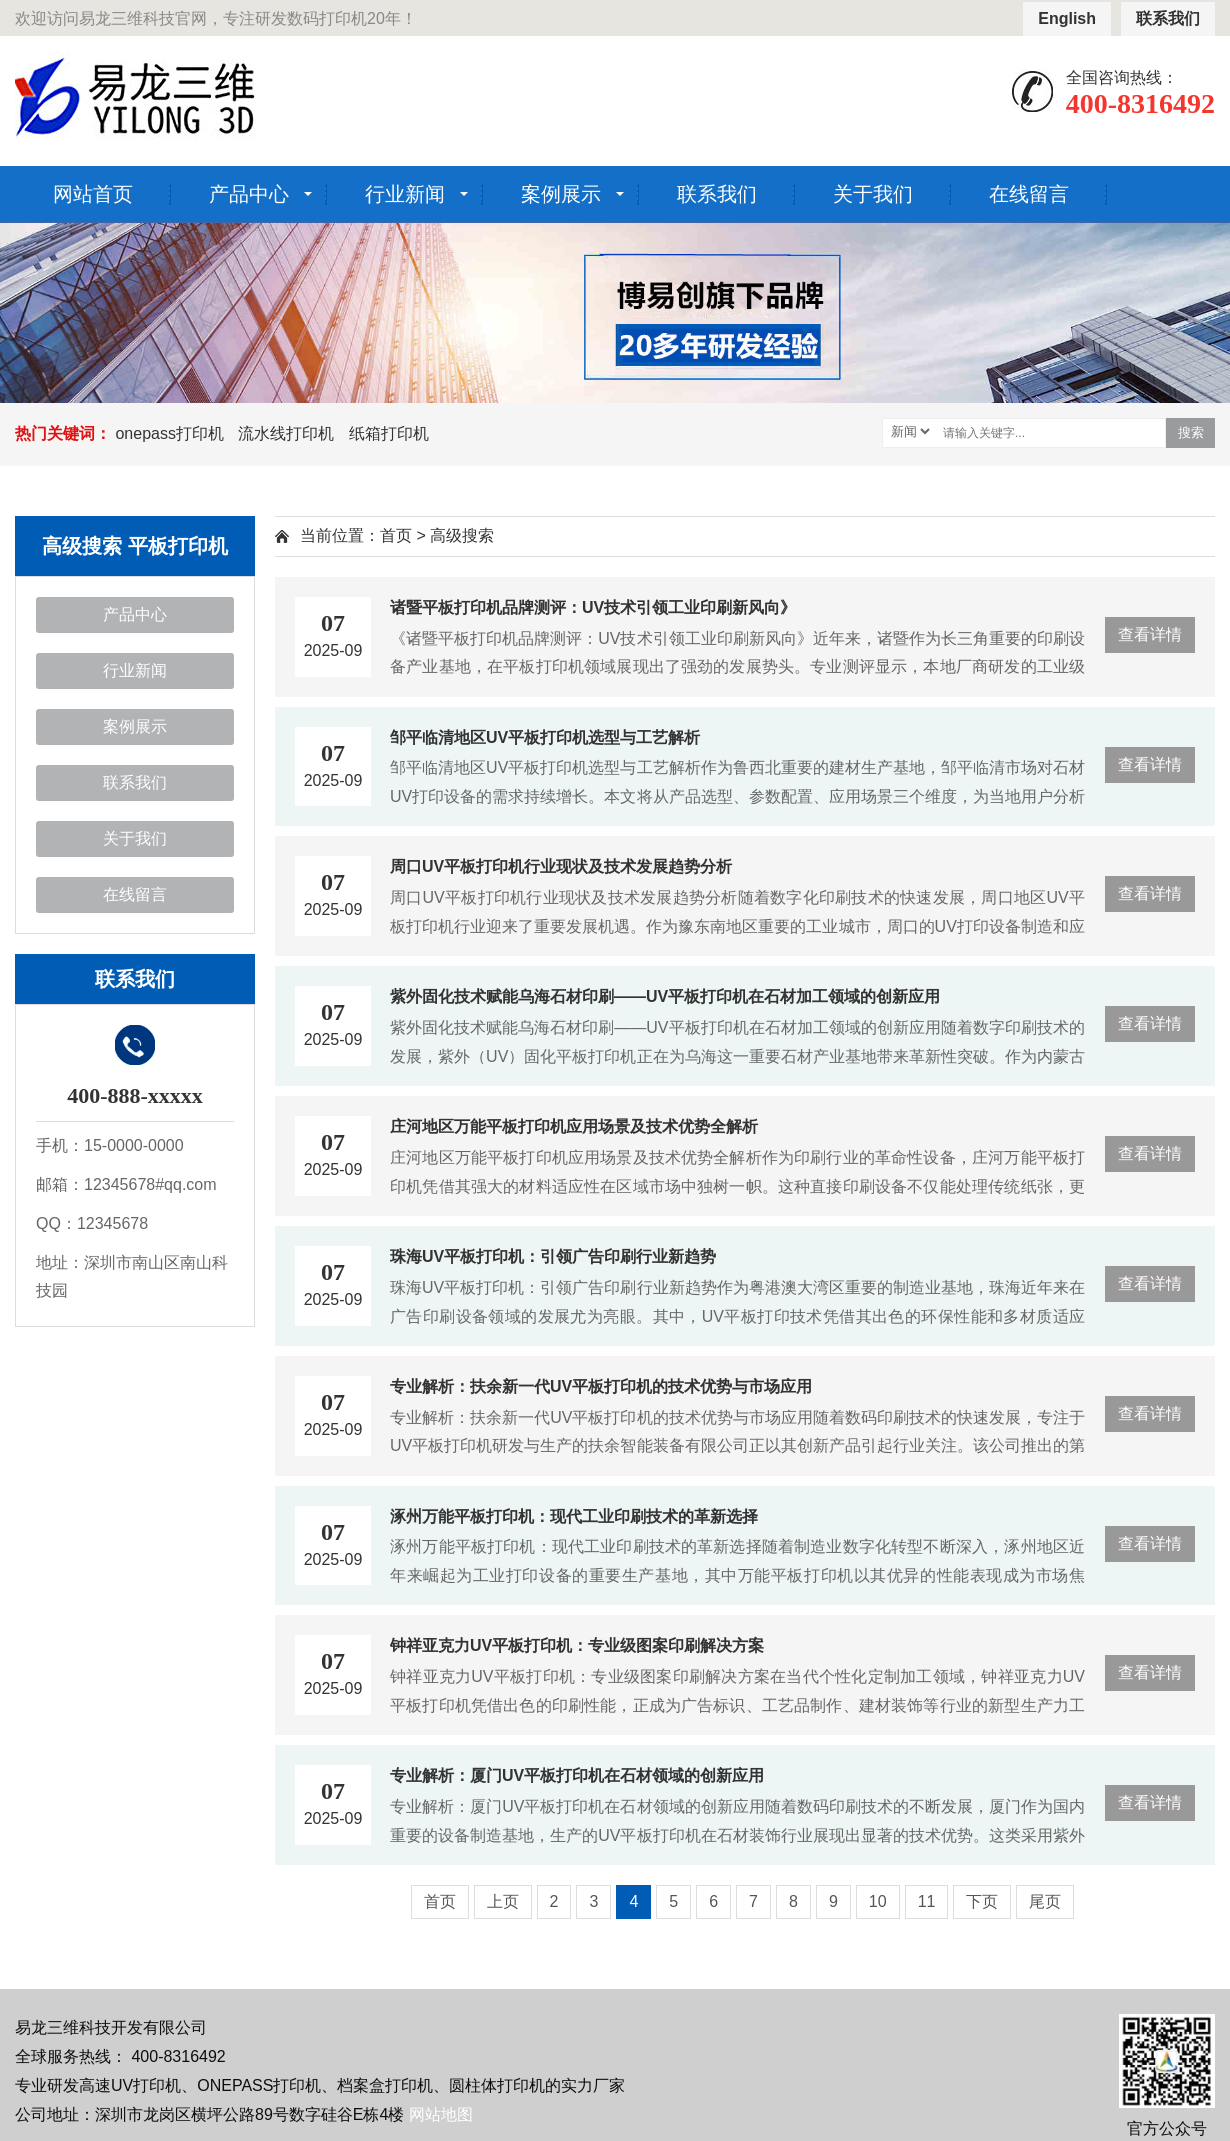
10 (878, 1901)
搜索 (1191, 432)
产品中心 (249, 194)
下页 (982, 1901)
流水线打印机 (286, 433)
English (1067, 18)
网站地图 (441, 2114)
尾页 (1045, 1901)
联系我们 (1168, 18)
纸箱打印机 (389, 433)
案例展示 (561, 194)
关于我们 (873, 194)
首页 (396, 535)
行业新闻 (405, 194)
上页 (503, 1901)
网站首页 (93, 194)
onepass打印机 (169, 433)
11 (927, 1901)
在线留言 (1029, 194)
